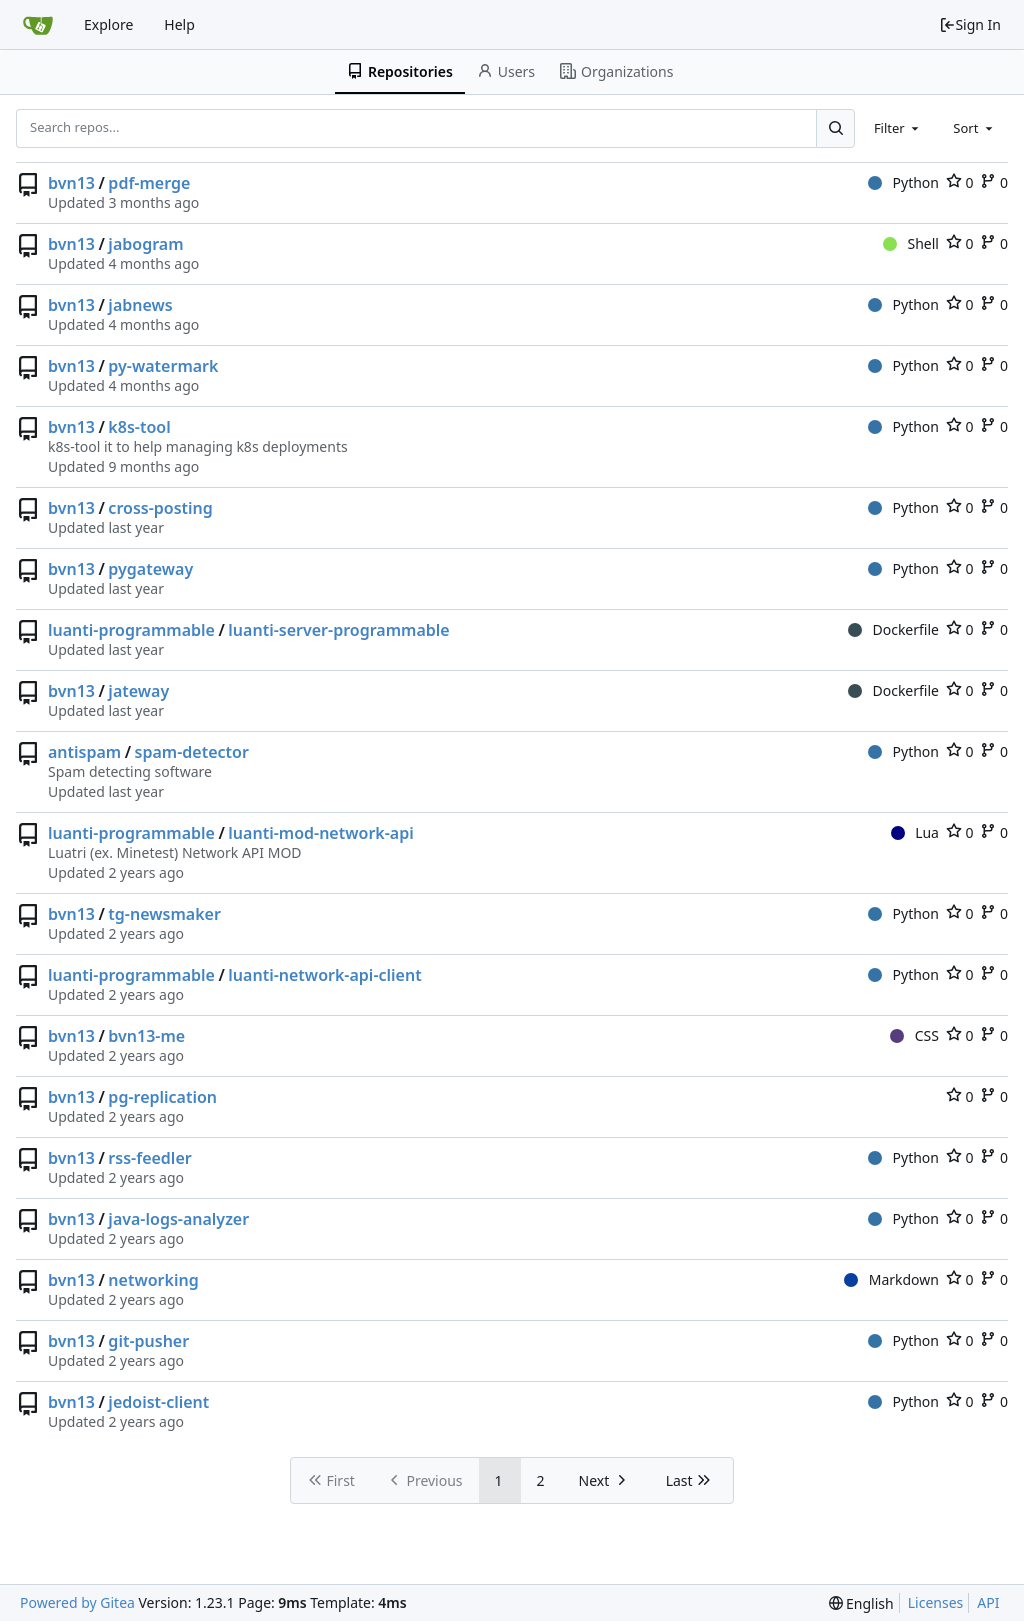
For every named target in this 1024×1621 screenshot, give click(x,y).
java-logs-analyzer (178, 1219)
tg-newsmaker (164, 914)
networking (153, 1280)
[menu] (861, 1603)
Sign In (970, 24)
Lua (915, 832)
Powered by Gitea (77, 1602)
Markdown (891, 1279)
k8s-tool (139, 427)
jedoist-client (158, 1402)
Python (903, 182)
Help (179, 24)
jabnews (140, 305)
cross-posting (160, 508)
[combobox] (898, 128)
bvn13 (71, 183)
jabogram (145, 244)
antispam (84, 752)
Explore (108, 24)
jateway (138, 691)
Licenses (936, 1602)
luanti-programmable (131, 630)
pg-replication (162, 1097)
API (988, 1602)
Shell (911, 243)
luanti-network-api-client (324, 975)
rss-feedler (149, 1158)
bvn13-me (146, 1036)
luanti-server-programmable (338, 630)
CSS (914, 1035)
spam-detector (192, 752)
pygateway (150, 569)
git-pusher (148, 1341)
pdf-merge (149, 183)
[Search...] (835, 128)
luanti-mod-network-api (320, 833)
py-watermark (163, 366)
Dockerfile (893, 629)
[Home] (38, 25)
